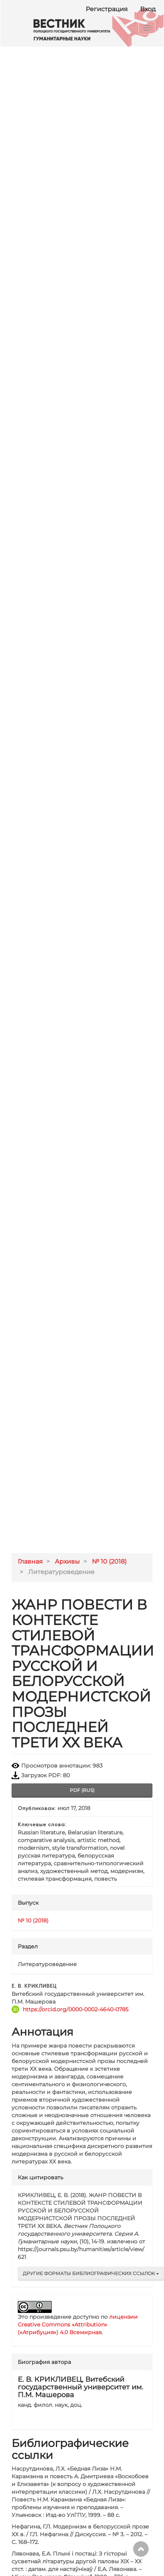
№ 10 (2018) (109, 1561)
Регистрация (107, 9)
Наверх (141, 2549)
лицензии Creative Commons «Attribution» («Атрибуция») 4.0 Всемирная (78, 2324)
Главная (30, 1561)
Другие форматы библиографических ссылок (91, 2273)
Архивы (67, 1561)
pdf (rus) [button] (82, 1790)
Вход (148, 9)
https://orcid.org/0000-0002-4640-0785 (75, 2009)
